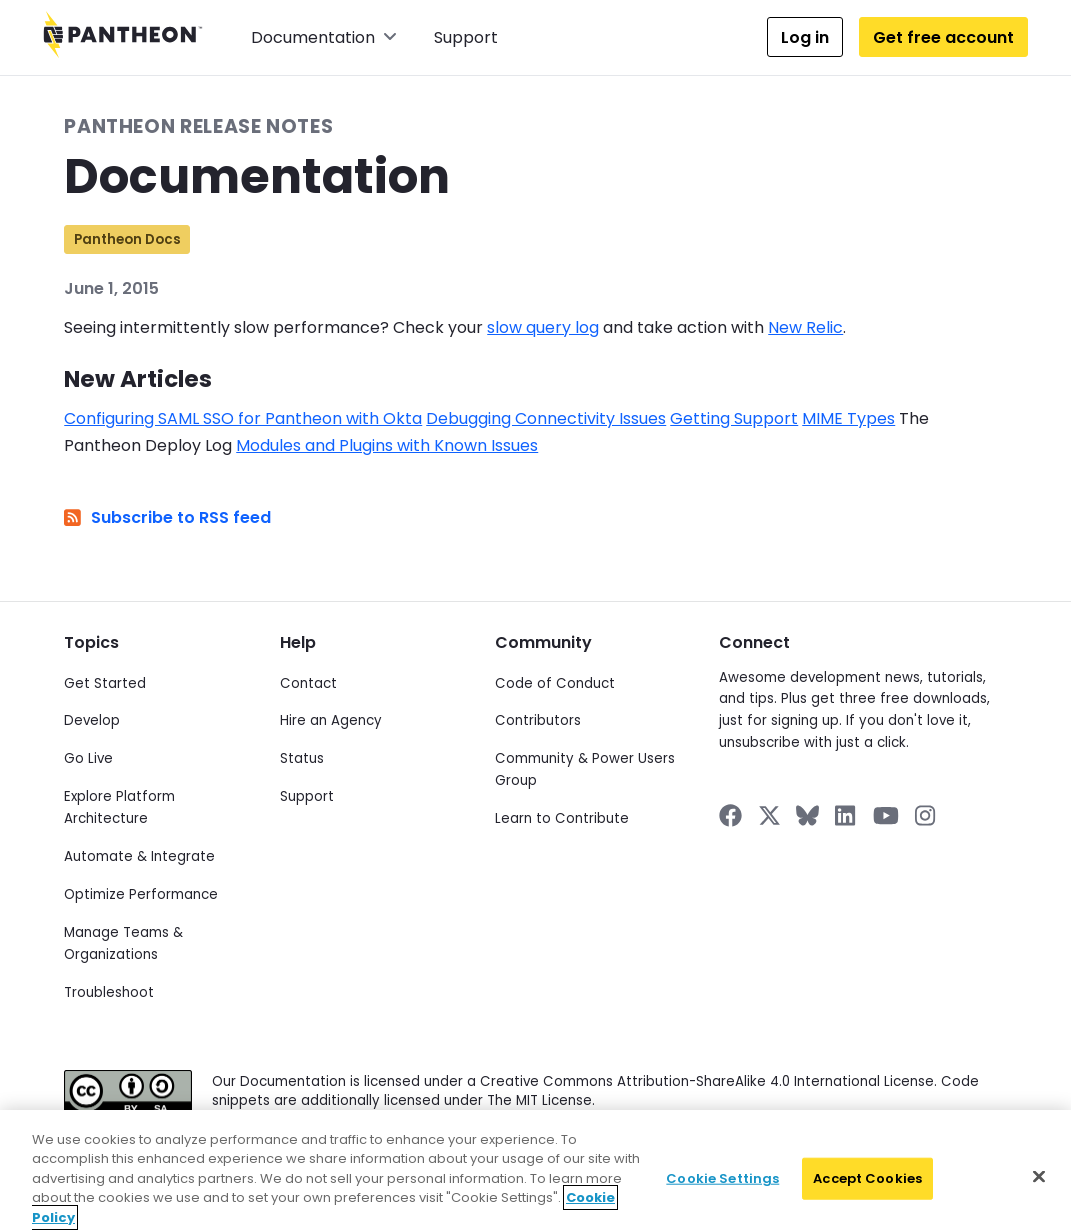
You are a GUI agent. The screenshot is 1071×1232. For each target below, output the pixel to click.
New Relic (805, 327)
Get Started (105, 683)
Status (302, 758)
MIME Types (848, 418)
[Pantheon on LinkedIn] (846, 815)
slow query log (543, 327)
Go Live (88, 758)
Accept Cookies (867, 1192)
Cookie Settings (722, 1192)
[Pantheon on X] (769, 815)
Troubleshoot (109, 992)
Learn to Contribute (562, 818)
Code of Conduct (555, 683)
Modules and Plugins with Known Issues (387, 445)
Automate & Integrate (139, 856)
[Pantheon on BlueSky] (807, 815)
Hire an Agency (331, 720)
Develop (92, 720)
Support (466, 37)
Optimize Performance (141, 894)
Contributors (538, 720)
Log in (805, 37)
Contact (308, 683)
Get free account (943, 37)
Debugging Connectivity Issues (546, 418)
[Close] (1039, 1191)
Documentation (324, 37)
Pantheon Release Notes (198, 126)
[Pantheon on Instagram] (926, 815)
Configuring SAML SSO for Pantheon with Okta (243, 418)
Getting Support (734, 418)
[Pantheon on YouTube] (886, 815)
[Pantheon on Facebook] (730, 815)
